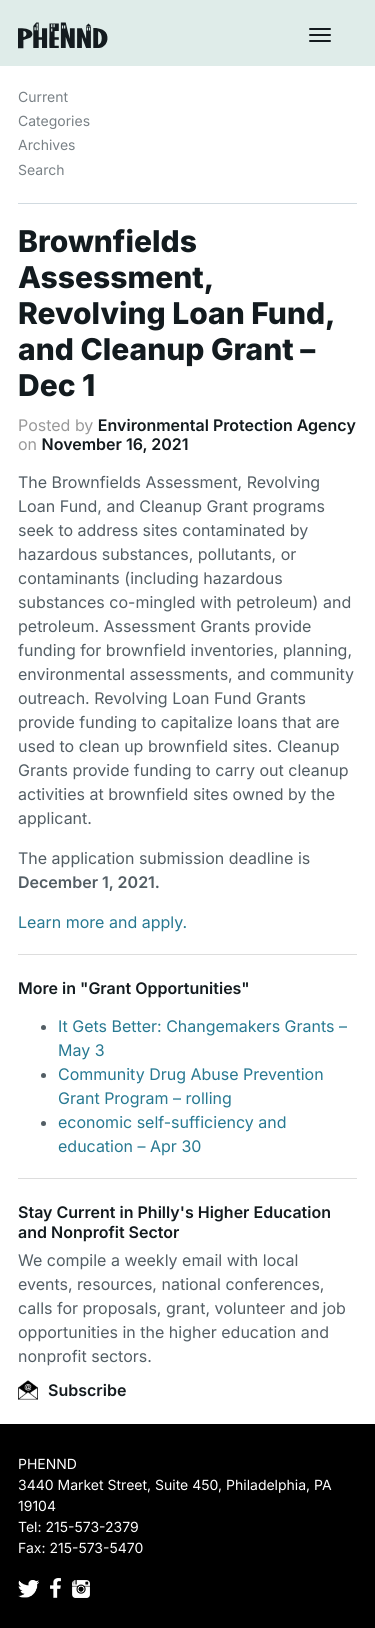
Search (41, 170)
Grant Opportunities (164, 988)
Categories (54, 121)
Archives (47, 145)
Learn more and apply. (102, 922)
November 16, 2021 (115, 444)
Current (43, 97)
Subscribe (72, 1390)
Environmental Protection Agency (227, 425)
